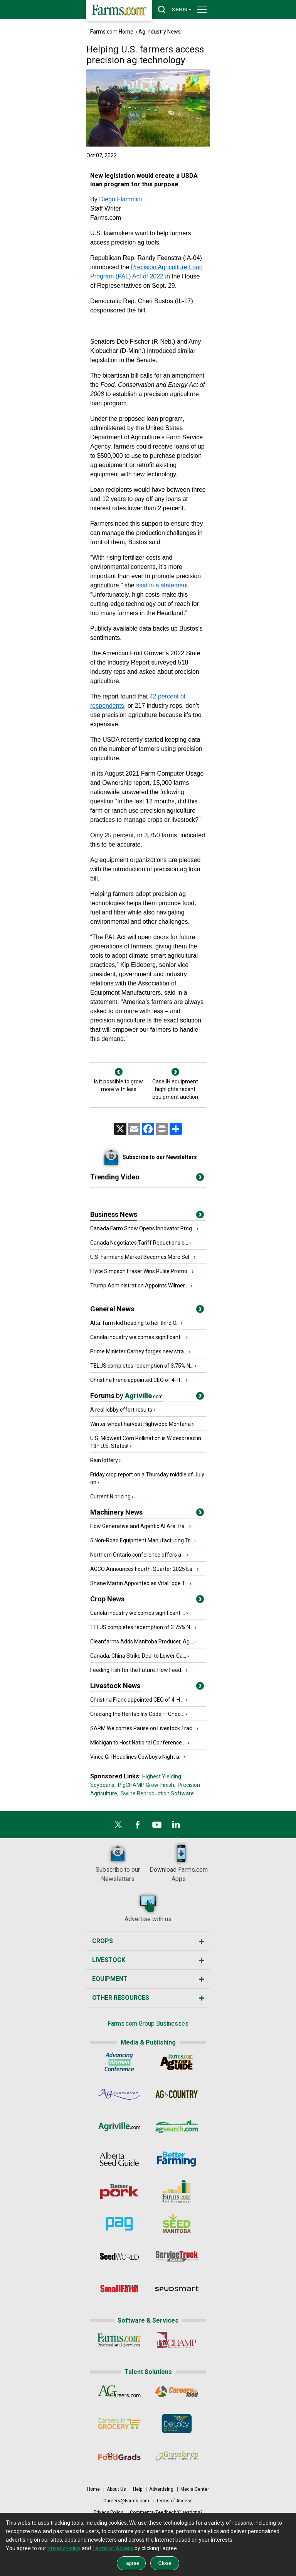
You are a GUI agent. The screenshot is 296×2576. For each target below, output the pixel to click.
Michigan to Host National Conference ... (138, 1742)
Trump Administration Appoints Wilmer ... (140, 1285)
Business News (113, 1214)
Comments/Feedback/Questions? (166, 2512)
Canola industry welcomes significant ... (137, 1337)
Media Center (194, 2489)
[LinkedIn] (176, 1826)
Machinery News (116, 1512)
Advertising (161, 2489)
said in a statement (162, 585)
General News (112, 1309)
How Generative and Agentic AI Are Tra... (139, 1526)
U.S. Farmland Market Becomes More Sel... (141, 1257)
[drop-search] (162, 9)
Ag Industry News (159, 32)
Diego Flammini (120, 199)
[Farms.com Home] (119, 10)
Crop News (107, 1599)
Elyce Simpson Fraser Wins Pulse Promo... (140, 1271)
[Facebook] (137, 1826)
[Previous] (118, 1072)
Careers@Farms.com (126, 2500)
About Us (116, 2489)
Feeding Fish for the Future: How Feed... (137, 1670)
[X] (118, 1826)
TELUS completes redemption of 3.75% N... (141, 1366)
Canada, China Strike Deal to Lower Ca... (138, 1656)
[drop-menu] (202, 9)
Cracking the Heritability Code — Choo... (137, 1714)
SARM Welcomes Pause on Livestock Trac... (142, 1728)
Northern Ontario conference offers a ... (138, 1555)
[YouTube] (157, 1826)
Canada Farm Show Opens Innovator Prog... (142, 1228)
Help (137, 2489)
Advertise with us (148, 1907)
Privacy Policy (108, 2512)
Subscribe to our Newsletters (118, 1862)
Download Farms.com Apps (179, 1862)
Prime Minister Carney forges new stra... (138, 1351)
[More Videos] (200, 1178)
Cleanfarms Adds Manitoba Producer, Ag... (141, 1641)
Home (93, 2489)
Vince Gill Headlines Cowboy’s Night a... (136, 1757)
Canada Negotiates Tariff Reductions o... (139, 1243)
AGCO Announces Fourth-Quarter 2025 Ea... (143, 1569)
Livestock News (115, 1686)
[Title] (200, 1216)
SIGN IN (182, 9)
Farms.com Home (111, 32)
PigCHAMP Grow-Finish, (146, 1785)
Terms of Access (174, 2500)
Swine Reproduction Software (157, 1793)
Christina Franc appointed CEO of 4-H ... (137, 1380)
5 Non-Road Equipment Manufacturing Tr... (141, 1540)
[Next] (175, 1072)
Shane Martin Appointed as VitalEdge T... (139, 1583)
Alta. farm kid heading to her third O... (135, 1323)
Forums (126, 1396)
